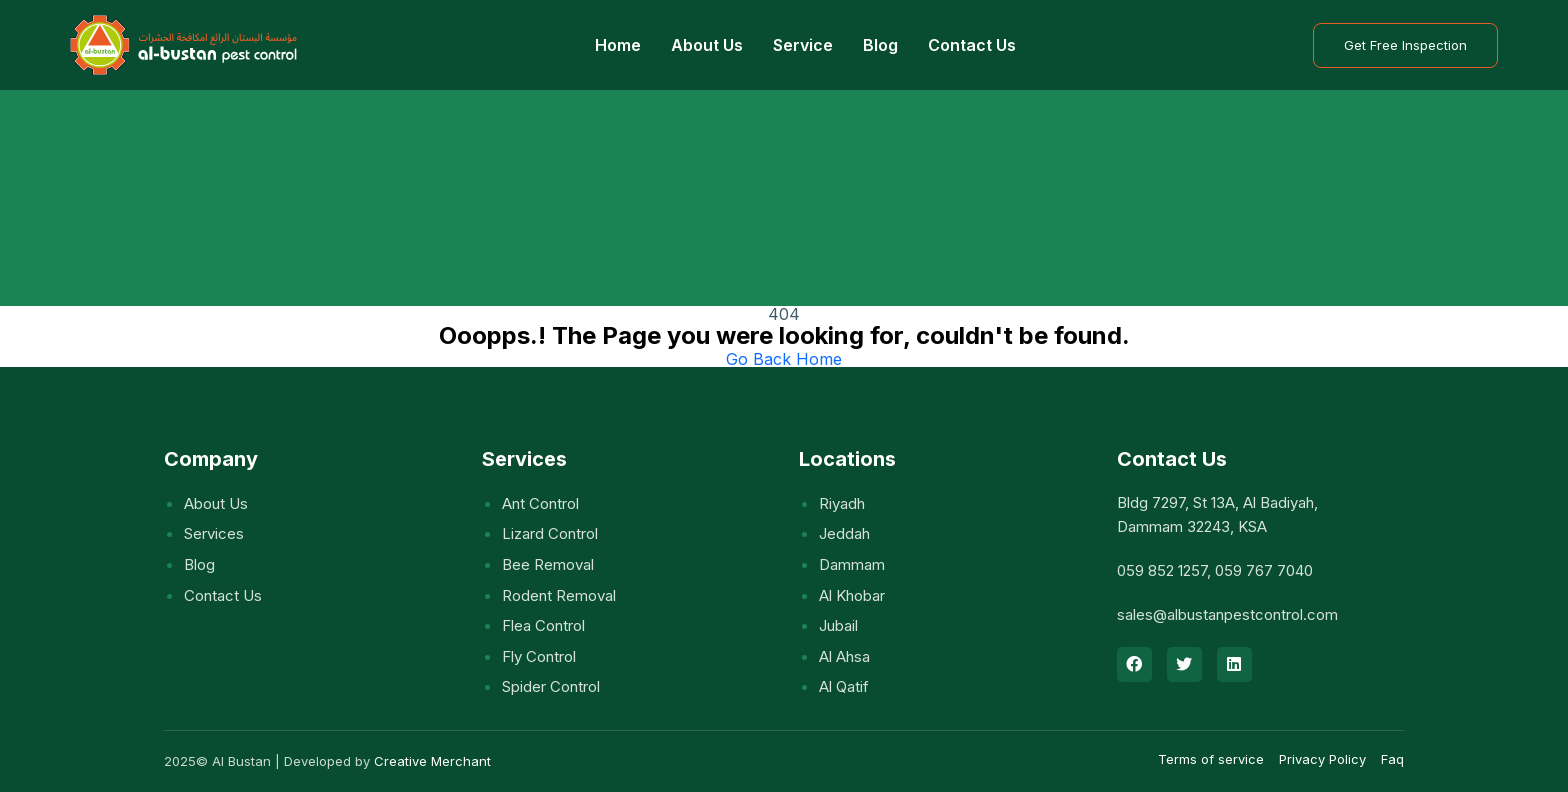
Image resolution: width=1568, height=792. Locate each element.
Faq (1392, 759)
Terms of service (1211, 759)
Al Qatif (844, 686)
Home (618, 45)
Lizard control (550, 533)
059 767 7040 (1264, 570)
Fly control (539, 656)
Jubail (838, 625)
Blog (880, 45)
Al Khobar (852, 595)
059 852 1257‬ (1162, 570)
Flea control (543, 625)
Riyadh (842, 503)
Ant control (540, 503)
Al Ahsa (844, 656)
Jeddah (844, 533)
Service (803, 45)
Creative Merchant (432, 761)
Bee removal (548, 564)
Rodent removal (559, 595)
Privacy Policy (1322, 759)
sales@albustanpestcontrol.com (1227, 614)
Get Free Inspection (1405, 45)
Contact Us (972, 45)
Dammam (852, 564)
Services (214, 533)
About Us (707, 45)
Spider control (551, 686)
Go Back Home (784, 359)
